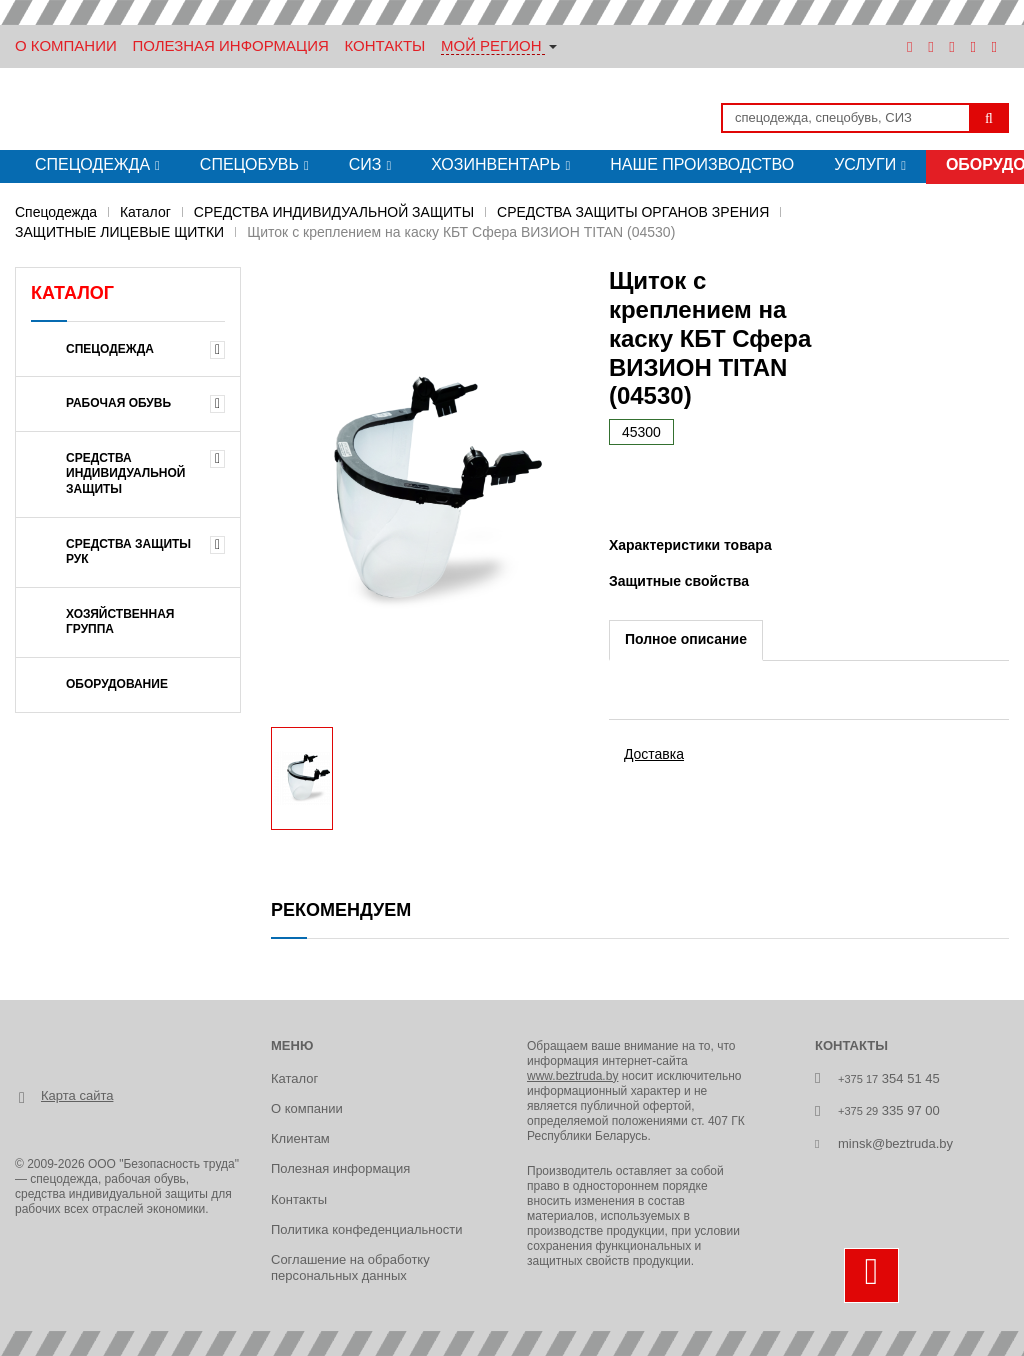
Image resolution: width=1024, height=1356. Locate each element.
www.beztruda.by (572, 1076)
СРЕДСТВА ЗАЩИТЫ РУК (128, 552)
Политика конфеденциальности (366, 1229)
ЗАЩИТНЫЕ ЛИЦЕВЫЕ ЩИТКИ (119, 232)
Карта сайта (77, 1095)
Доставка (654, 754)
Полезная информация (230, 45)
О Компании (66, 45)
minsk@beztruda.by (895, 1143)
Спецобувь (249, 164)
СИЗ (365, 164)
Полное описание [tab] (686, 639)
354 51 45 (889, 1078)
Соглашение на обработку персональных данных (350, 1267)
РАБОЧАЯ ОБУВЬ (118, 403)
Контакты (384, 45)
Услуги (865, 164)
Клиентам (300, 1138)
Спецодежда (92, 164)
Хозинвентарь (495, 164)
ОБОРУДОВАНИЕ (117, 684)
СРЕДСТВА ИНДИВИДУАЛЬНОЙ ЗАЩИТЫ (334, 212)
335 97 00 (889, 1110)
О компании (307, 1108)
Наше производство (702, 164)
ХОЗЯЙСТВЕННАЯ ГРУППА (120, 622)
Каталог (145, 212)
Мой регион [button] (491, 45)
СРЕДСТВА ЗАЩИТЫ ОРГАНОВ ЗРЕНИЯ (633, 212)
